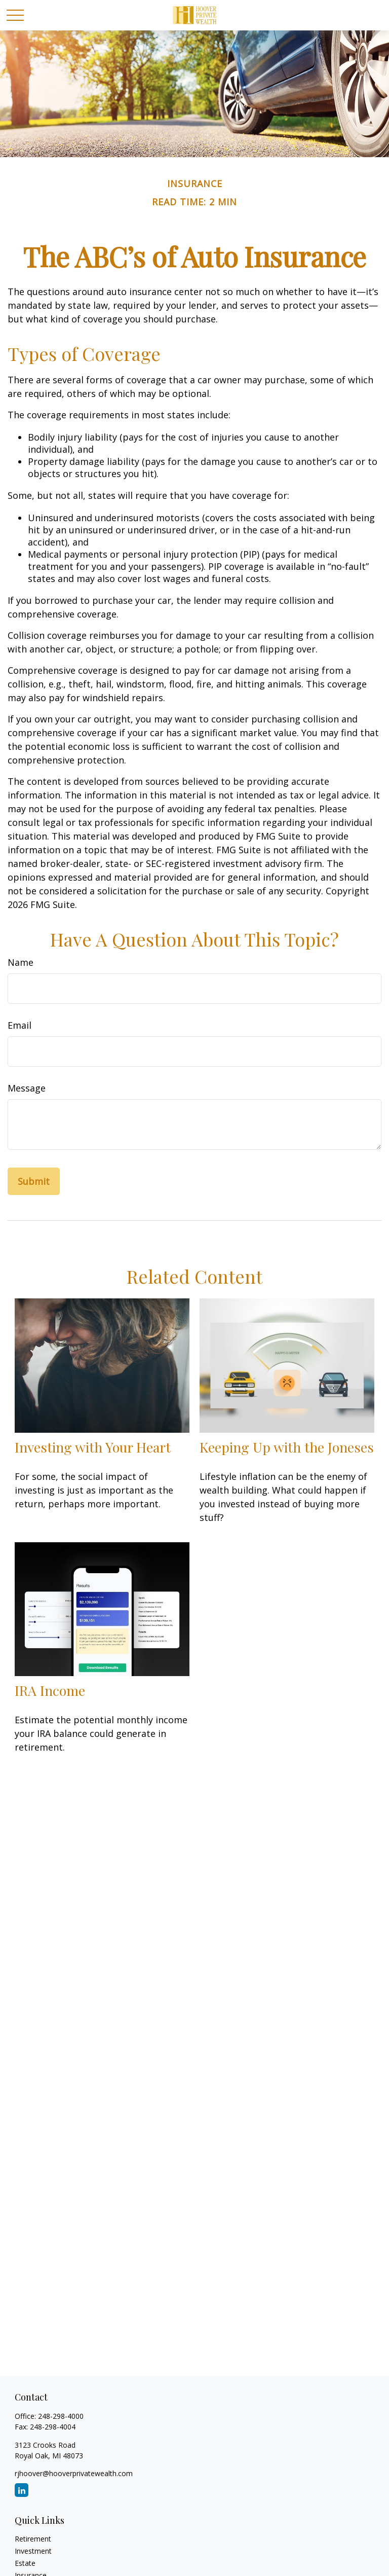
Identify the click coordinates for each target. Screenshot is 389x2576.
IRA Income (50, 1690)
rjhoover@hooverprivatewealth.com (74, 2473)
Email (19, 1025)
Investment (33, 2551)
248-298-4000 (61, 2416)
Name (20, 962)
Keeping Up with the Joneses (287, 1447)
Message (27, 1088)
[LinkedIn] (21, 2490)
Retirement (33, 2539)
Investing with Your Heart (93, 1447)
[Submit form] (34, 1181)
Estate (25, 2563)
